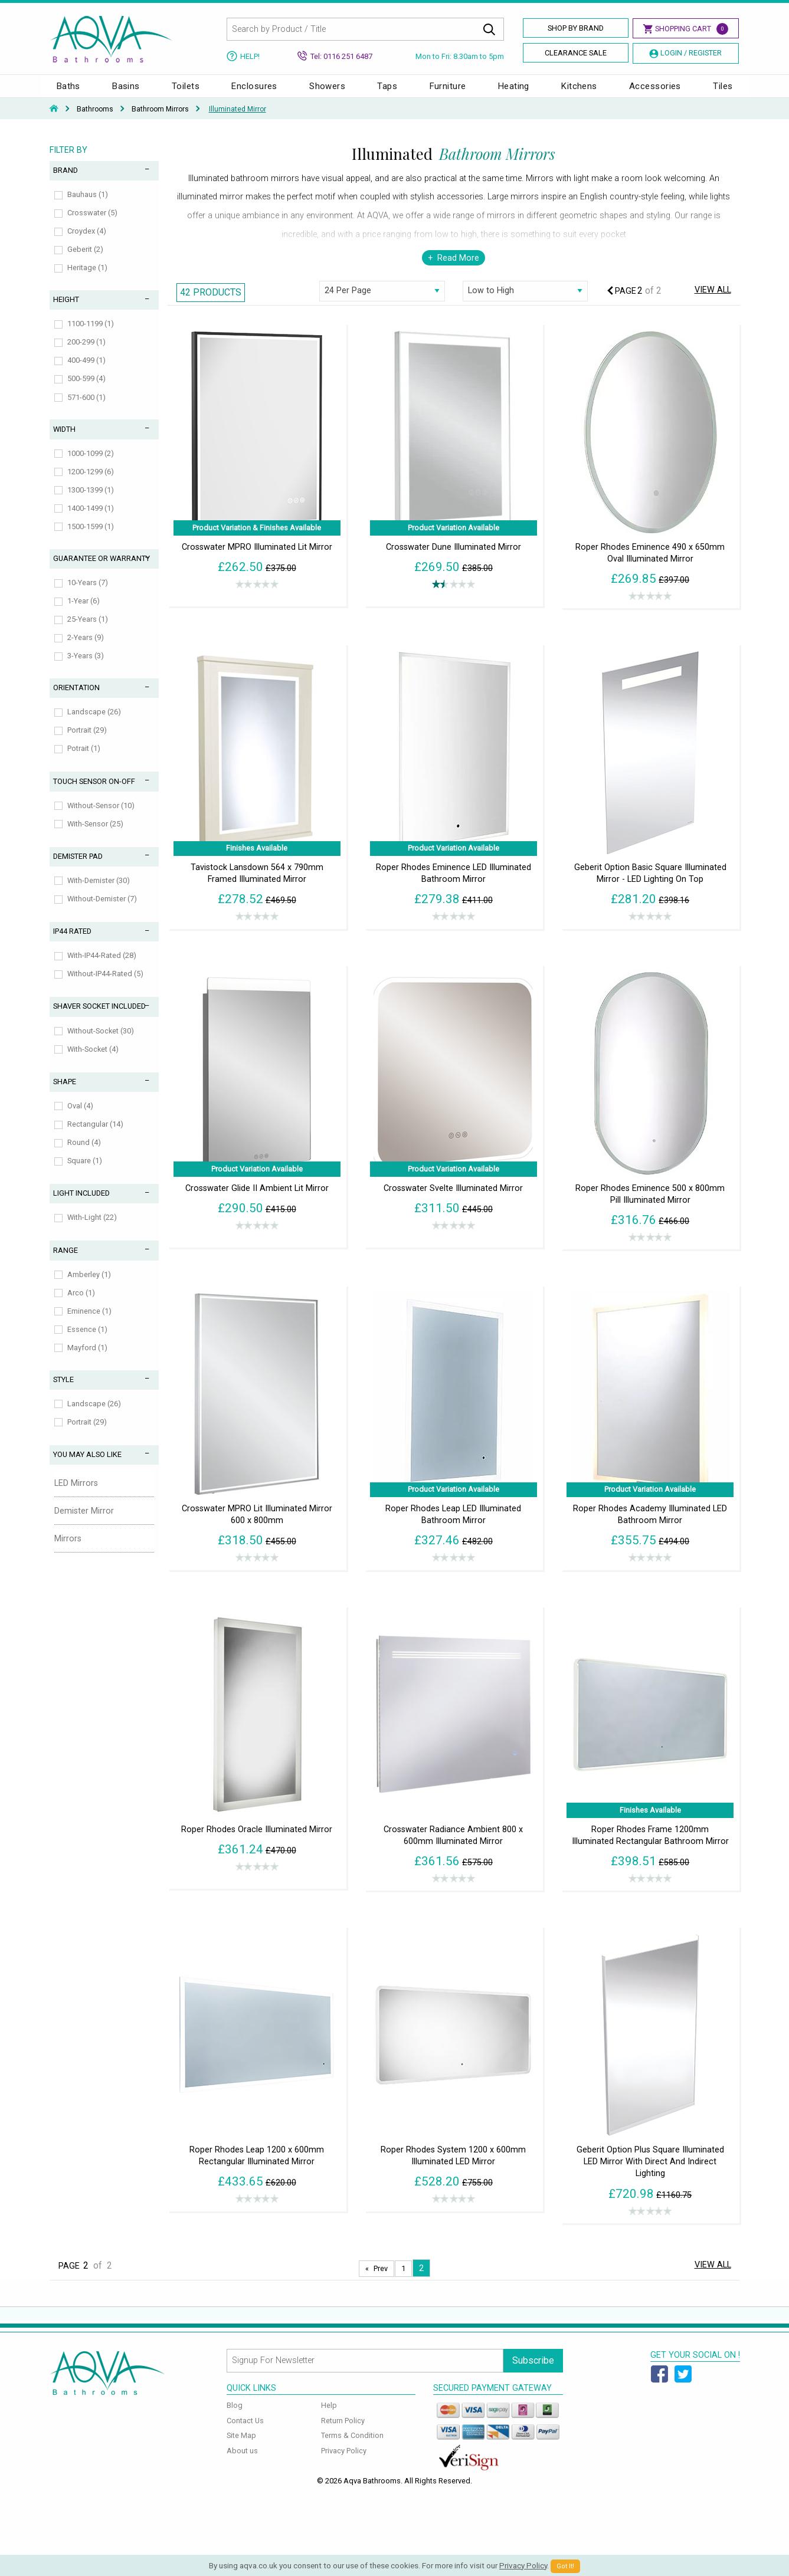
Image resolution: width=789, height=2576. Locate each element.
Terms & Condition (352, 2447)
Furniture (448, 92)
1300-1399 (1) (90, 501)
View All (713, 302)
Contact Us (245, 2432)
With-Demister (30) (98, 892)
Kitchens (579, 92)
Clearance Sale (576, 52)
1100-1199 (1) (90, 335)
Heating (513, 92)
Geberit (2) (85, 261)
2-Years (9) (85, 649)
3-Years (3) (85, 667)
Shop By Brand (576, 28)
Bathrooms (95, 121)
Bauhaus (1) (87, 206)
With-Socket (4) (93, 1060)
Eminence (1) (89, 1322)
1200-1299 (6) (90, 483)
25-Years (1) (87, 630)
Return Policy (343, 2432)
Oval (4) (80, 1117)
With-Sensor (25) (95, 835)
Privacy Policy (343, 2462)
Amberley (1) (89, 1286)
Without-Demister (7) (102, 910)
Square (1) (84, 1172)
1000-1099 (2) (90, 465)
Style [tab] (63, 1391)
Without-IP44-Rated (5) (105, 985)
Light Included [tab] (81, 1204)
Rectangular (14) (95, 1135)
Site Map (241, 2447)
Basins (126, 92)
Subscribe (533, 2372)
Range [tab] (65, 1262)
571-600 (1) (86, 409)
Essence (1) (87, 1341)
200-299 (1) (86, 353)
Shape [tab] (64, 1093)
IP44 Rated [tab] (72, 942)
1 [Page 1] (403, 2280)
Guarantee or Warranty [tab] (101, 570)
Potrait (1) (83, 760)
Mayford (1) (87, 1359)
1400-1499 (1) (90, 520)
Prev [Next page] (381, 2280)
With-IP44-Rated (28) (101, 967)
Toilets (185, 92)
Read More (458, 270)
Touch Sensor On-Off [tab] (94, 793)
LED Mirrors (76, 1495)
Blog (235, 2417)
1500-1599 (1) (90, 538)
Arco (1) (81, 1304)
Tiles (722, 92)
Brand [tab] (65, 182)
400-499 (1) (86, 371)
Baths (68, 92)
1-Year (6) (83, 612)
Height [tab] (66, 311)
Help (329, 2417)
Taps (387, 92)
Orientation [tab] (76, 699)
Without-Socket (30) (100, 1042)
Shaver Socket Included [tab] (99, 1017)
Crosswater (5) (92, 224)
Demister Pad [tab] (78, 868)
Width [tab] (64, 441)
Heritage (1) (87, 279)
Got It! (565, 2566)
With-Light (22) (92, 1229)
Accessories (655, 92)
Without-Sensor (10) (101, 817)
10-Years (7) (87, 594)
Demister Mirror (84, 1523)
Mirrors (67, 1550)
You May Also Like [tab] (87, 1466)
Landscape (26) (94, 723)
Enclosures (254, 92)
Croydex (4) (86, 242)
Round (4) (84, 1154)
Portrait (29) (87, 741)
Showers (327, 92)
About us (242, 2462)
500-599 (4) (86, 390)
